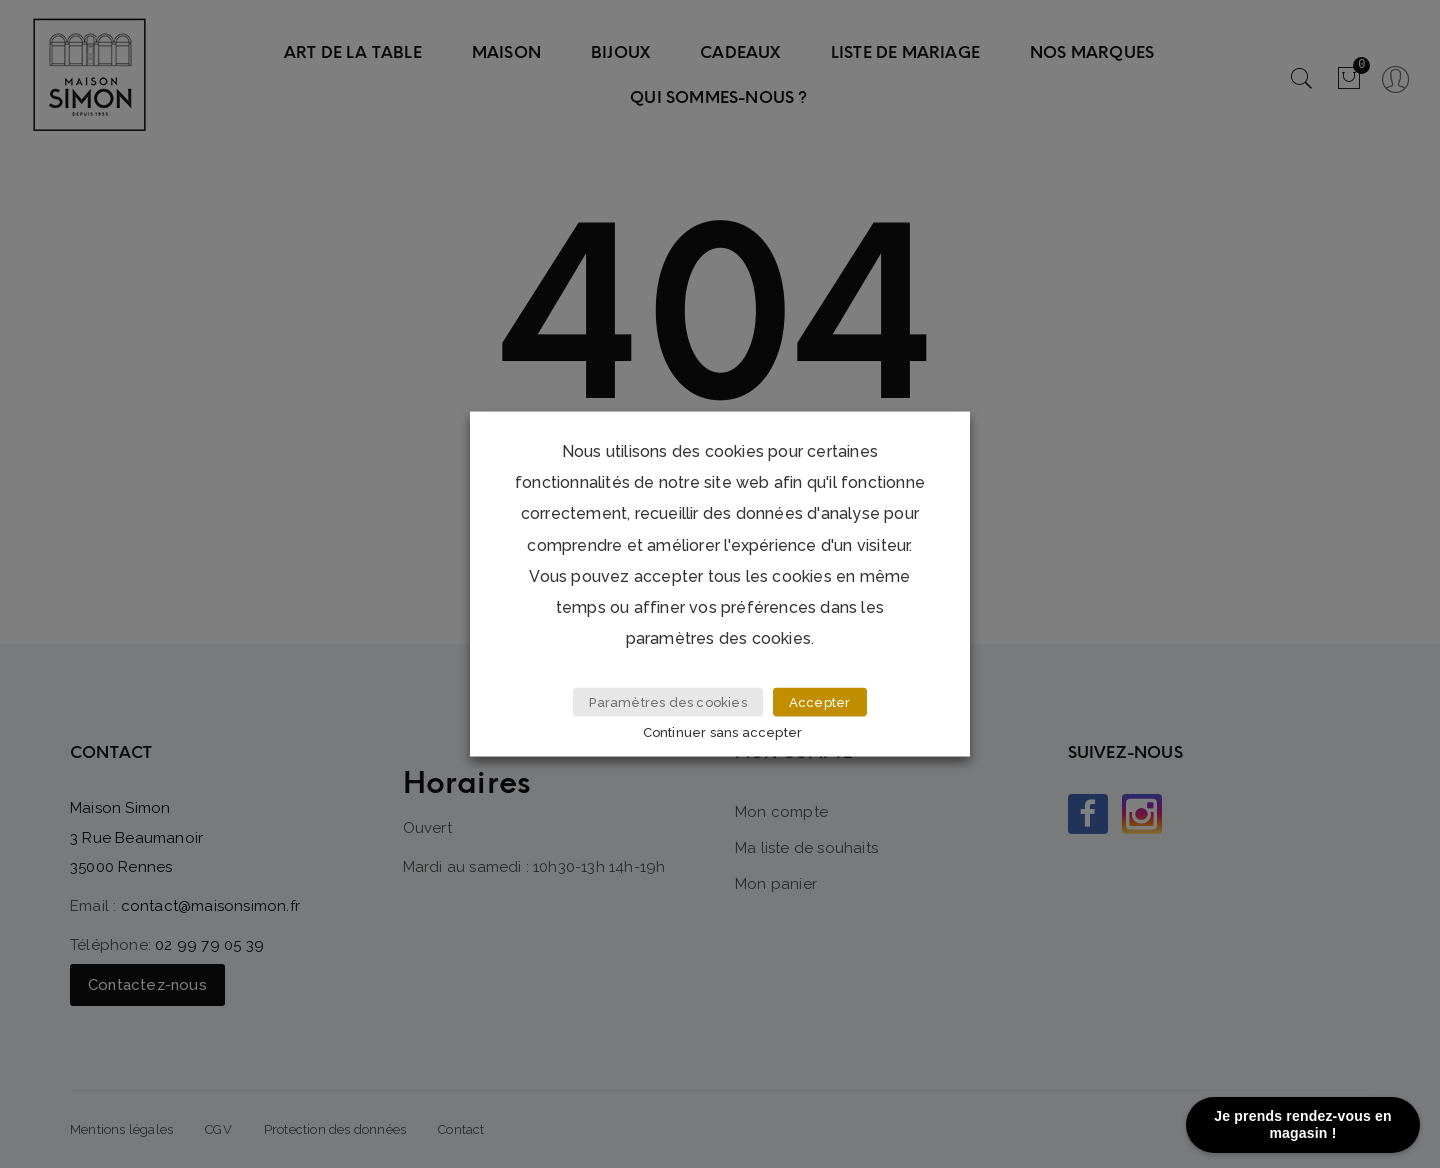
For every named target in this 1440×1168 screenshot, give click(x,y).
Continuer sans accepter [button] (723, 731)
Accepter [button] (820, 702)
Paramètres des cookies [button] (667, 702)
